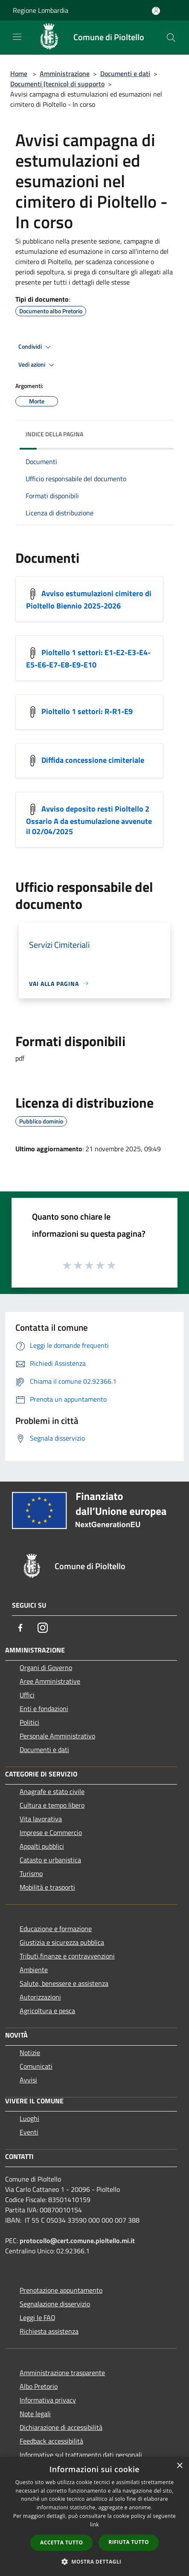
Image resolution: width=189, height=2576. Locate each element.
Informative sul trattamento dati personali (81, 2455)
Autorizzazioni (40, 1997)
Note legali (35, 2413)
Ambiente (34, 1969)
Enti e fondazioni (44, 1708)
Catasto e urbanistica (50, 1860)
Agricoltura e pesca (47, 2011)
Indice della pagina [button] (54, 433)
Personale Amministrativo (57, 1736)
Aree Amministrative (50, 1681)
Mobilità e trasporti (47, 1887)
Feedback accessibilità (51, 2441)
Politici (29, 1722)
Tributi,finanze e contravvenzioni (67, 1956)
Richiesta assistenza (49, 2331)
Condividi (35, 347)
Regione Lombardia (40, 10)
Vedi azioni (37, 365)
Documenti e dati (125, 73)
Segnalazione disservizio (55, 2304)
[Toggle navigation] (17, 37)
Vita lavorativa (41, 1819)
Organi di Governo (46, 1667)
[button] (95, 2561)
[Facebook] (20, 1627)
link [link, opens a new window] (94, 2524)
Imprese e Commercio (51, 1832)
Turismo (31, 1873)
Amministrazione (65, 73)
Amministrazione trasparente (62, 2372)
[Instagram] (42, 1627)
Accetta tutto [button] (61, 2542)
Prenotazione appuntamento (61, 2290)
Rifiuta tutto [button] (128, 2542)
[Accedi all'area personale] (156, 11)
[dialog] (94, 2516)
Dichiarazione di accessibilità (61, 2427)
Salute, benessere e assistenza (64, 1983)
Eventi (29, 2132)
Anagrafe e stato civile (52, 1791)
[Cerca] (171, 37)
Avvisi (28, 2080)
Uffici (27, 1695)
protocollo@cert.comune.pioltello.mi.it (77, 2240)
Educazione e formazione (56, 1928)
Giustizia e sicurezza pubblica (62, 1942)
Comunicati (36, 2066)
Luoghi (29, 2118)
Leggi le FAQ (37, 2317)
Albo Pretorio (39, 2386)
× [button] (179, 2466)
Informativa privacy (48, 2400)
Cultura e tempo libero (52, 1805)
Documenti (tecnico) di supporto (57, 84)
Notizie (30, 2052)
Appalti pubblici (42, 1846)
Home (18, 73)
